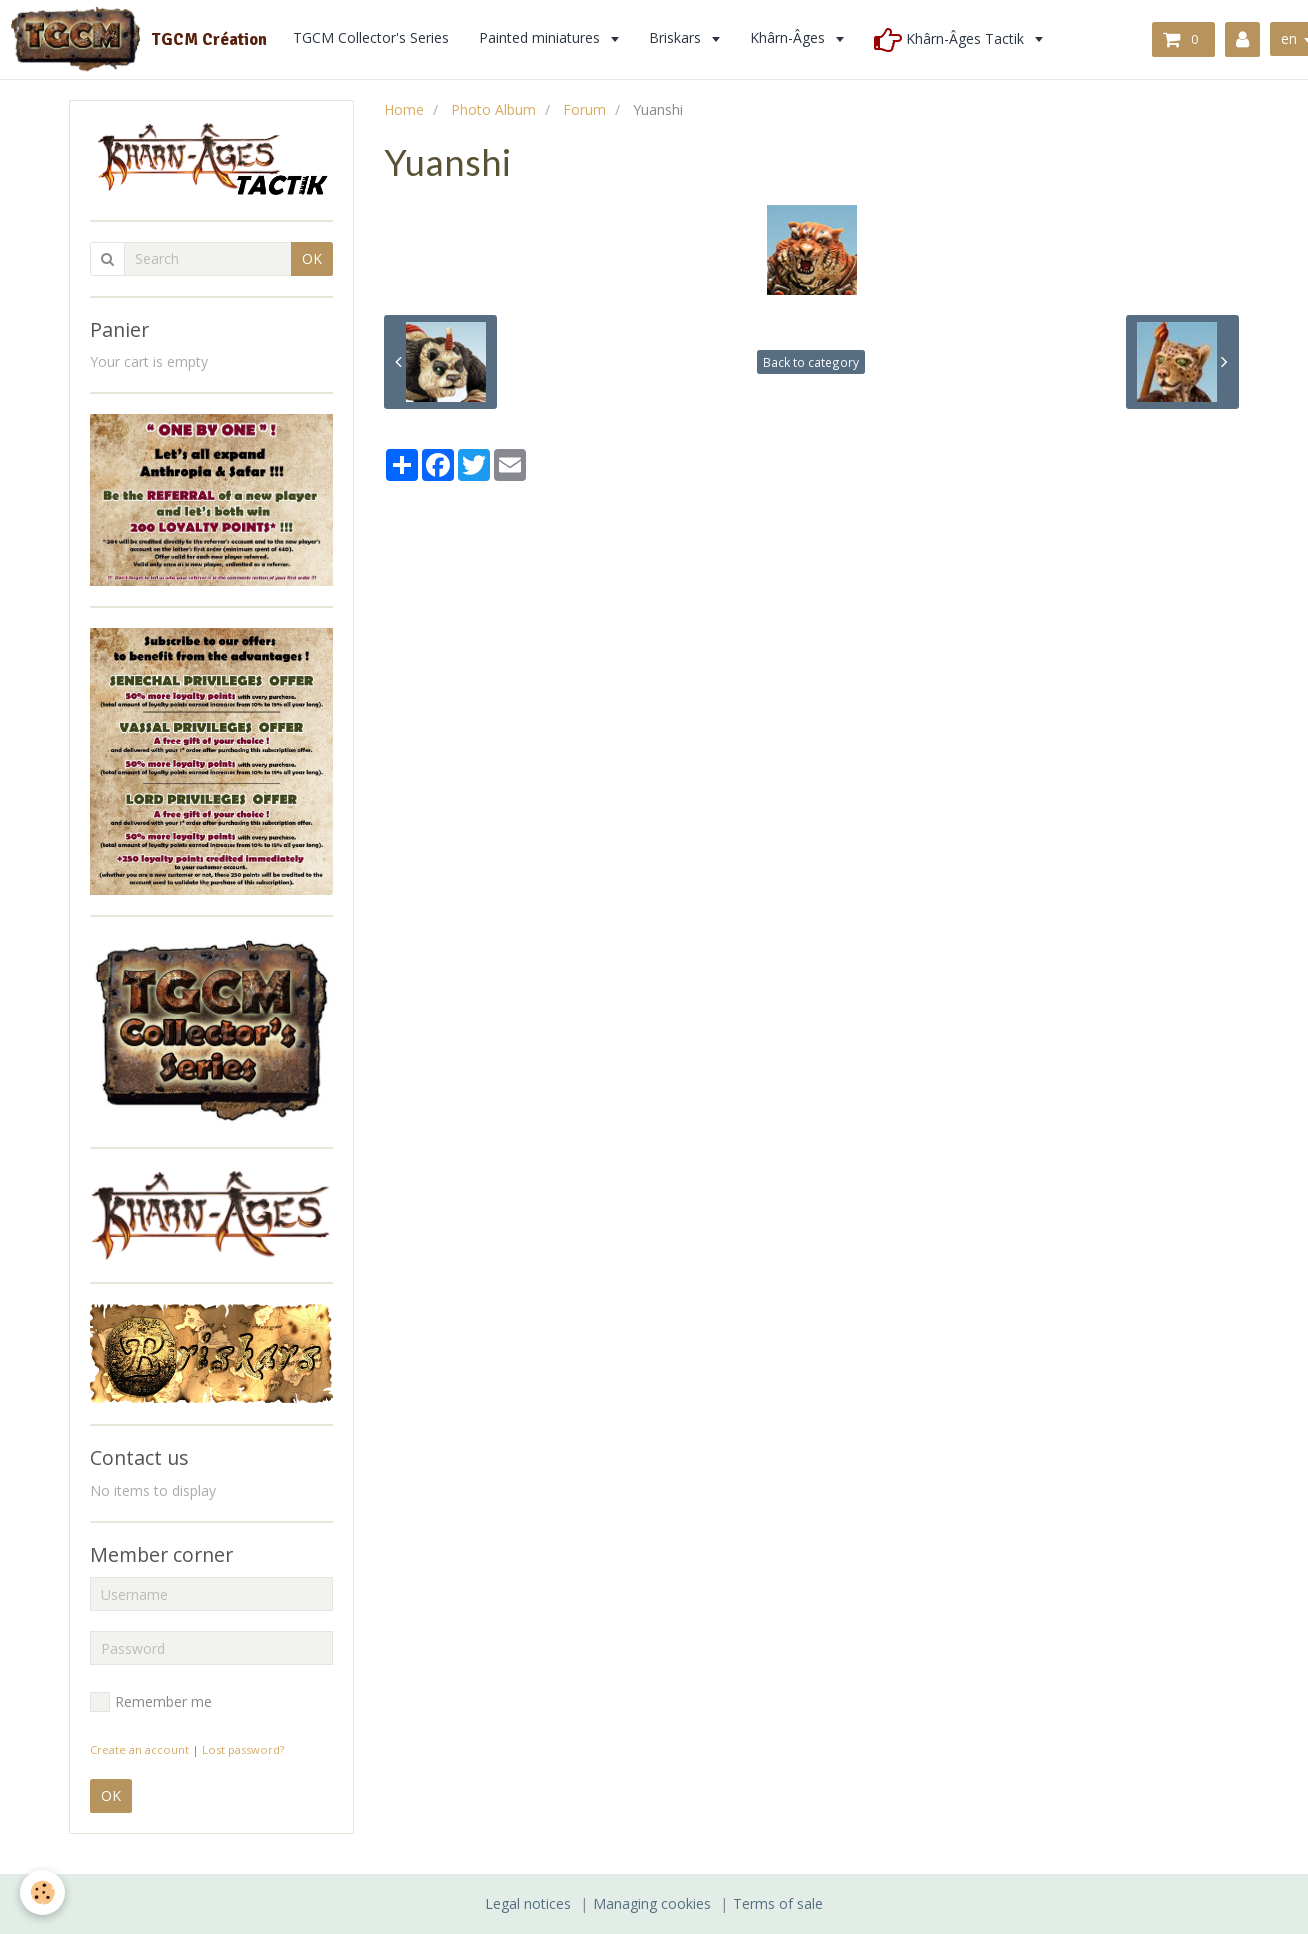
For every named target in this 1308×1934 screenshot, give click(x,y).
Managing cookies (652, 1903)
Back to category (811, 362)
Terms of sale (778, 1903)
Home (404, 109)
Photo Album (493, 109)
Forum (584, 109)
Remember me (151, 1702)
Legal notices (528, 1903)
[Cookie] (42, 1892)
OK (312, 258)
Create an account (139, 1749)
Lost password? (243, 1749)
